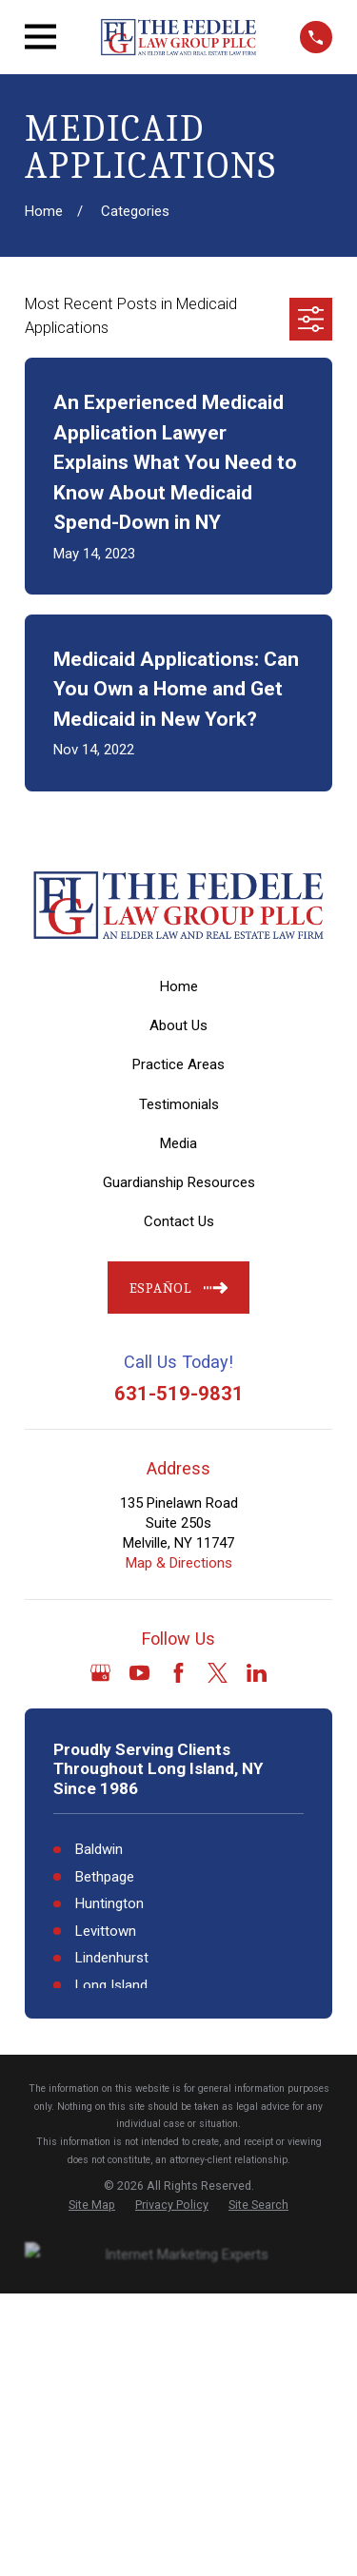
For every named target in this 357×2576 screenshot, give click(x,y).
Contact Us (179, 1221)
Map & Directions (179, 1562)
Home (179, 986)
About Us (178, 1025)
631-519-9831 (179, 1393)
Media (178, 1143)
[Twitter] (218, 1673)
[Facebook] (178, 1673)
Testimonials (179, 1104)
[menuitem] (92, 2205)
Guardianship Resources (179, 1182)
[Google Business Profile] (100, 1673)
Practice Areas (178, 1064)
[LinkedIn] (257, 1673)
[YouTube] (139, 1673)
